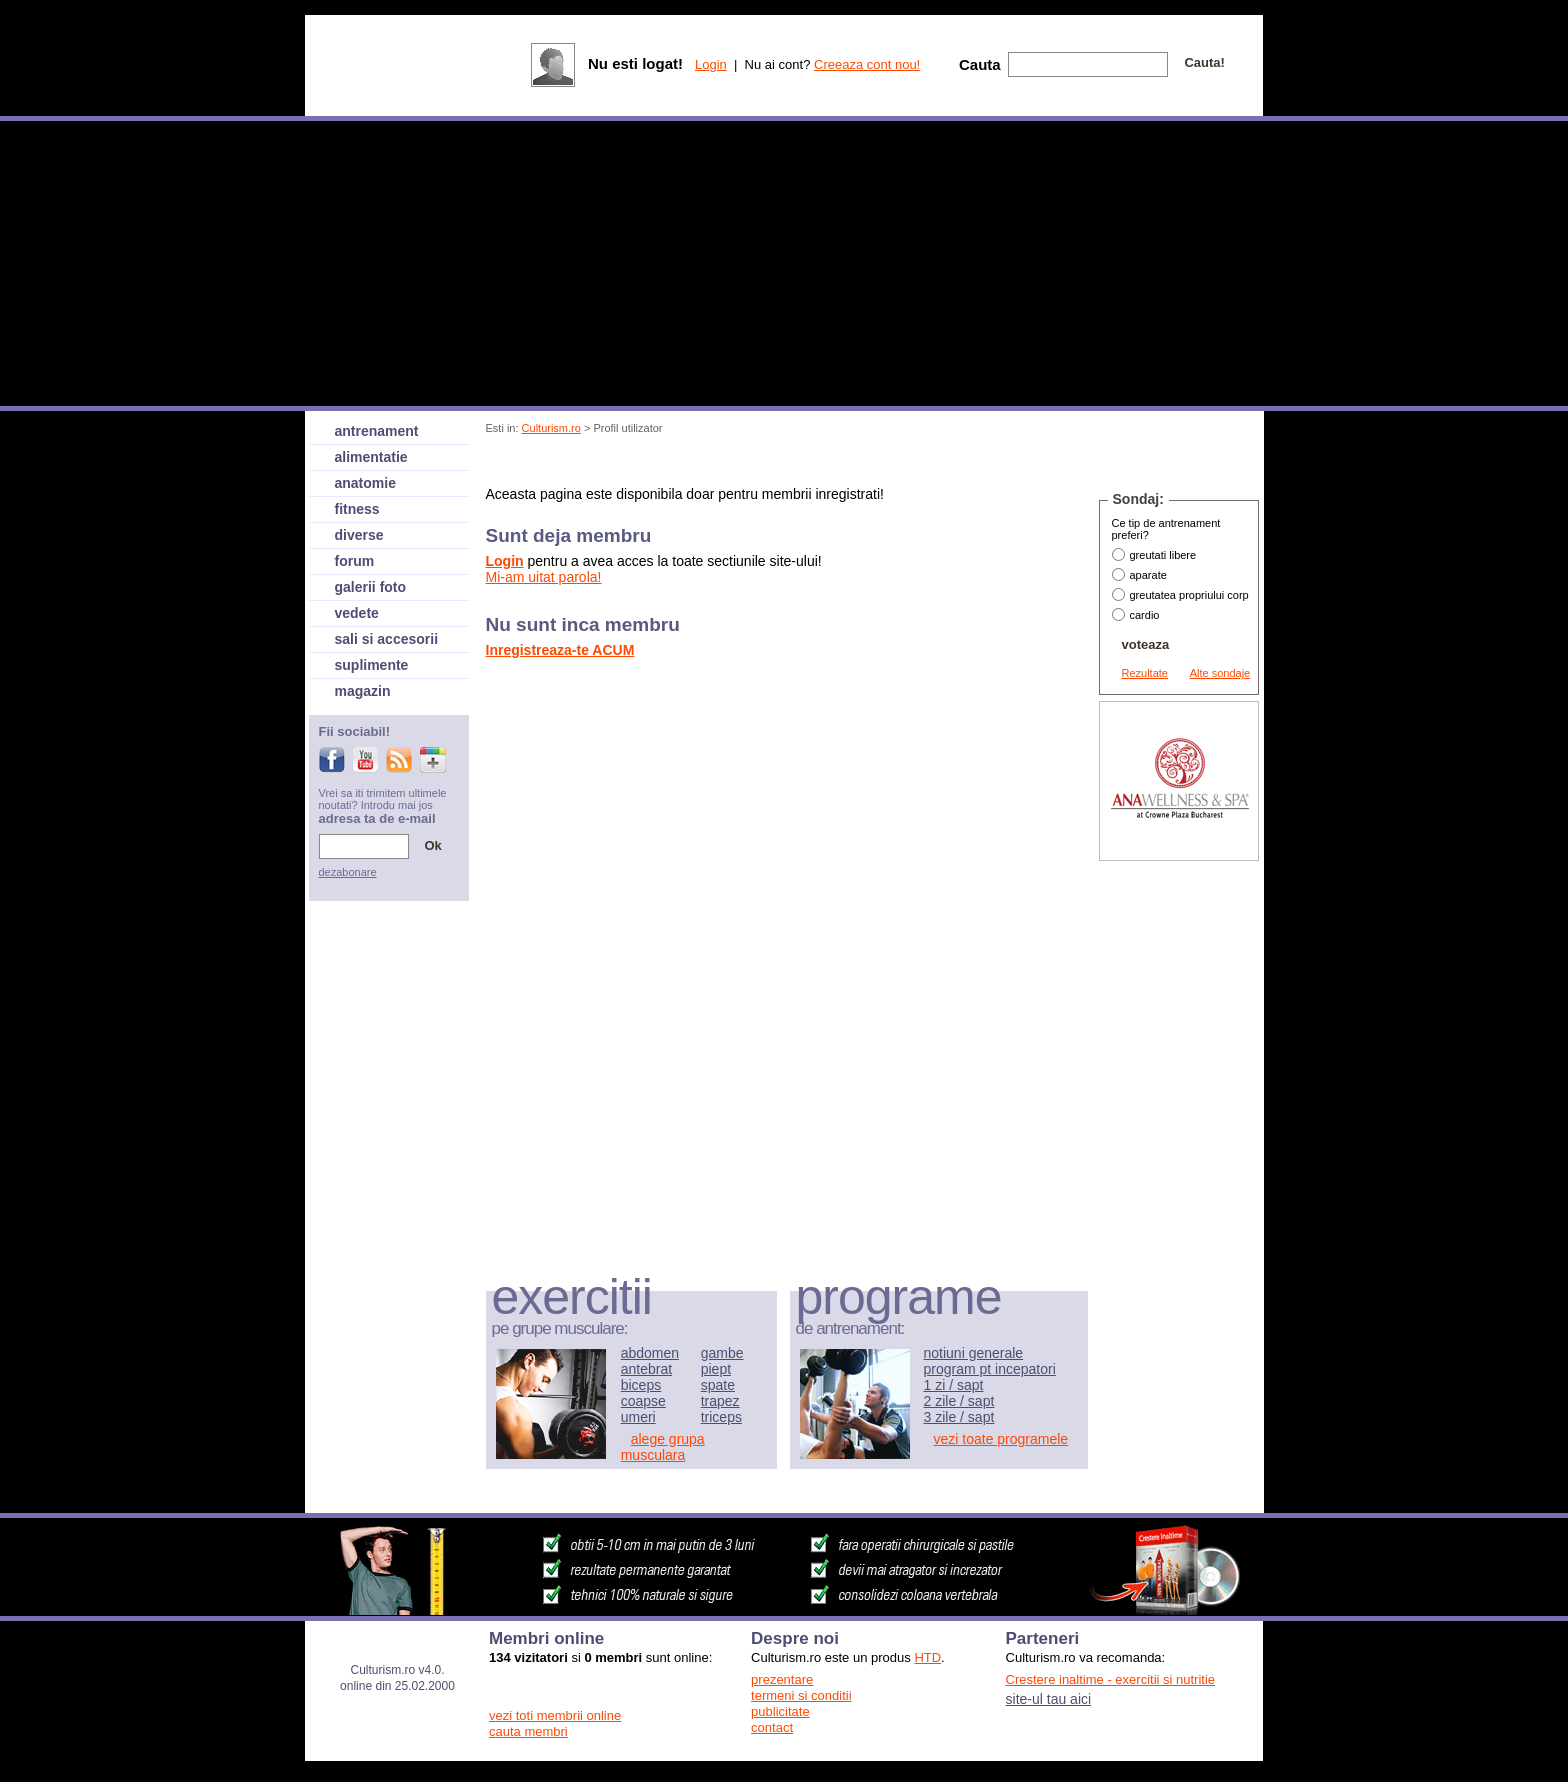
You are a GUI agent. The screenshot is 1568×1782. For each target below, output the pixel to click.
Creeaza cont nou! (867, 64)
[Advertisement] (851, 463)
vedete (357, 613)
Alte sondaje (1220, 673)
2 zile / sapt (959, 1401)
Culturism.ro (551, 428)
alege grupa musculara (663, 1447)
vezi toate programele (1001, 1439)
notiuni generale (974, 1353)
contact (772, 1727)
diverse (359, 535)
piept (716, 1369)
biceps (641, 1385)
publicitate (780, 1711)
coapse (643, 1401)
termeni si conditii (801, 1695)
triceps (721, 1417)
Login (711, 64)
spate (718, 1385)
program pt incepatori (990, 1369)
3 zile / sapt (959, 1417)
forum (355, 561)
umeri (638, 1417)
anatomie (365, 483)
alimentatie (371, 457)
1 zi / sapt (954, 1385)
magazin (363, 691)
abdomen (650, 1353)
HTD (927, 1657)
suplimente (372, 665)
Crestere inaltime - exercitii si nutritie (1111, 1679)
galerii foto (371, 587)
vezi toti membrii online (555, 1715)
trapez (720, 1401)
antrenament (377, 431)
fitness (357, 509)
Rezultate (1145, 673)
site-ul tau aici (1049, 1699)
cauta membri (528, 1731)
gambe (722, 1353)
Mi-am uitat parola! (544, 577)
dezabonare (348, 872)
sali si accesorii (387, 639)
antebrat (646, 1369)
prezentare (782, 1679)
